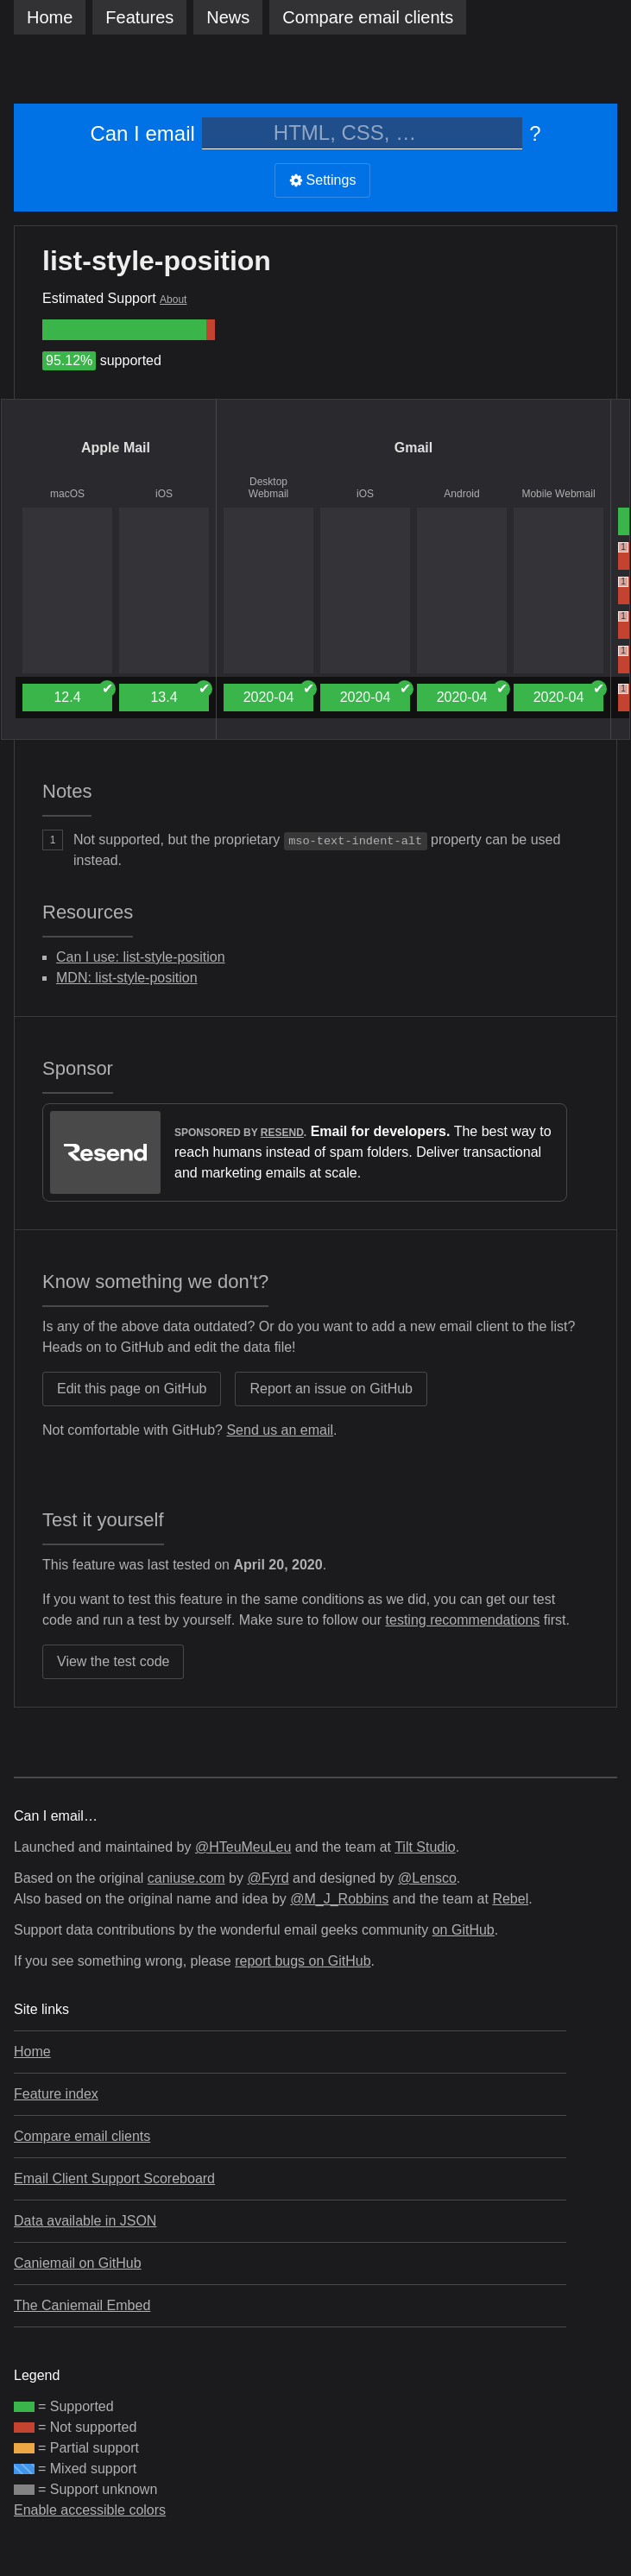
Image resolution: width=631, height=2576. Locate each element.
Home (50, 17)
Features (139, 17)
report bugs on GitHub (302, 1961)
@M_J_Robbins (339, 1898)
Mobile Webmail (558, 494)
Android (461, 494)
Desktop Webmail (268, 488)
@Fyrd (267, 1878)
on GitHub (463, 1930)
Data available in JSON (85, 2220)
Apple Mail (115, 447)
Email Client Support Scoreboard (114, 2178)
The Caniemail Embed (82, 2305)
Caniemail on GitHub (78, 2263)
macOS (67, 494)
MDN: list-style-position (127, 977)
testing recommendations (463, 1620)
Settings (323, 180)
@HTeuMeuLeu (243, 1847)
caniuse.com (186, 1878)
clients (367, 17)
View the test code (113, 1661)
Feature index (56, 2094)
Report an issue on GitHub (331, 1388)
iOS (164, 494)
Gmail (413, 447)
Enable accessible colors (90, 2510)
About (173, 300)
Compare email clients (82, 2136)
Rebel (510, 1898)
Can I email (142, 133)
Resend (282, 1133)
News (227, 17)
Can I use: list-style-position (140, 957)
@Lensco (427, 1878)
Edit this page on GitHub (131, 1388)
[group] (124, 329)
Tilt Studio (425, 1847)
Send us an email (279, 1430)
